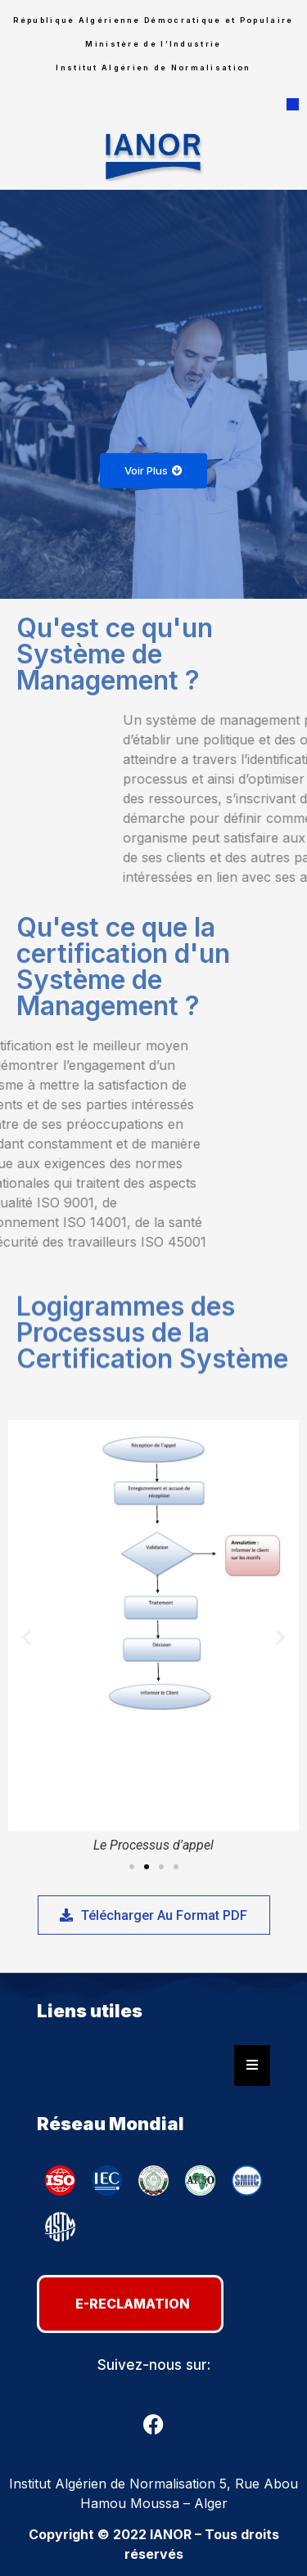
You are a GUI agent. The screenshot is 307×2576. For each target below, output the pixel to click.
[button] (293, 105)
